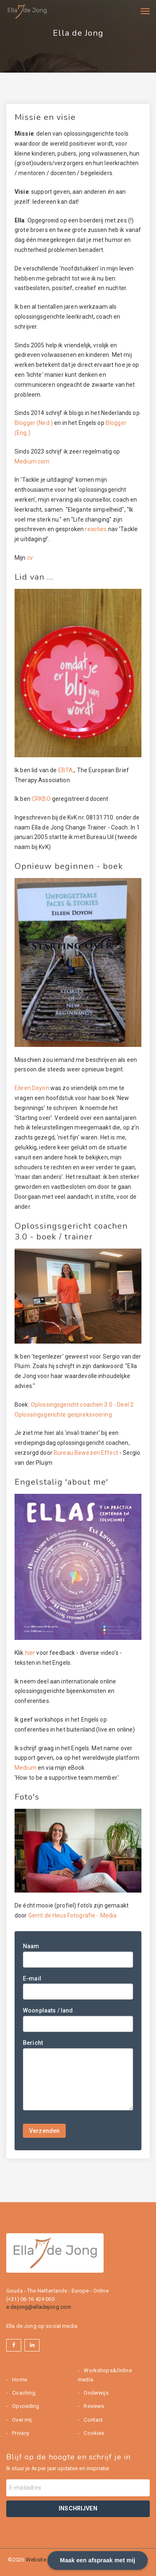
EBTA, (65, 770)
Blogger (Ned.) (34, 423)
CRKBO (42, 798)
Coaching (23, 2393)
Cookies (93, 2433)
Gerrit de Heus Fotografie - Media (72, 1915)
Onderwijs (95, 2393)
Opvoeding (25, 2406)
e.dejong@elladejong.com (38, 2307)
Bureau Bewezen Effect (86, 1452)
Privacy (20, 2433)
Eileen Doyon (32, 1088)
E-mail (32, 1978)
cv (30, 557)
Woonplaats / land (48, 2010)
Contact (92, 2420)
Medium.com (32, 461)
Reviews (93, 2406)
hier (30, 1652)
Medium (26, 1767)
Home (19, 2379)
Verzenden (44, 2130)
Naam (31, 1946)
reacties (95, 529)
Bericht (33, 2042)
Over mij (21, 2420)
